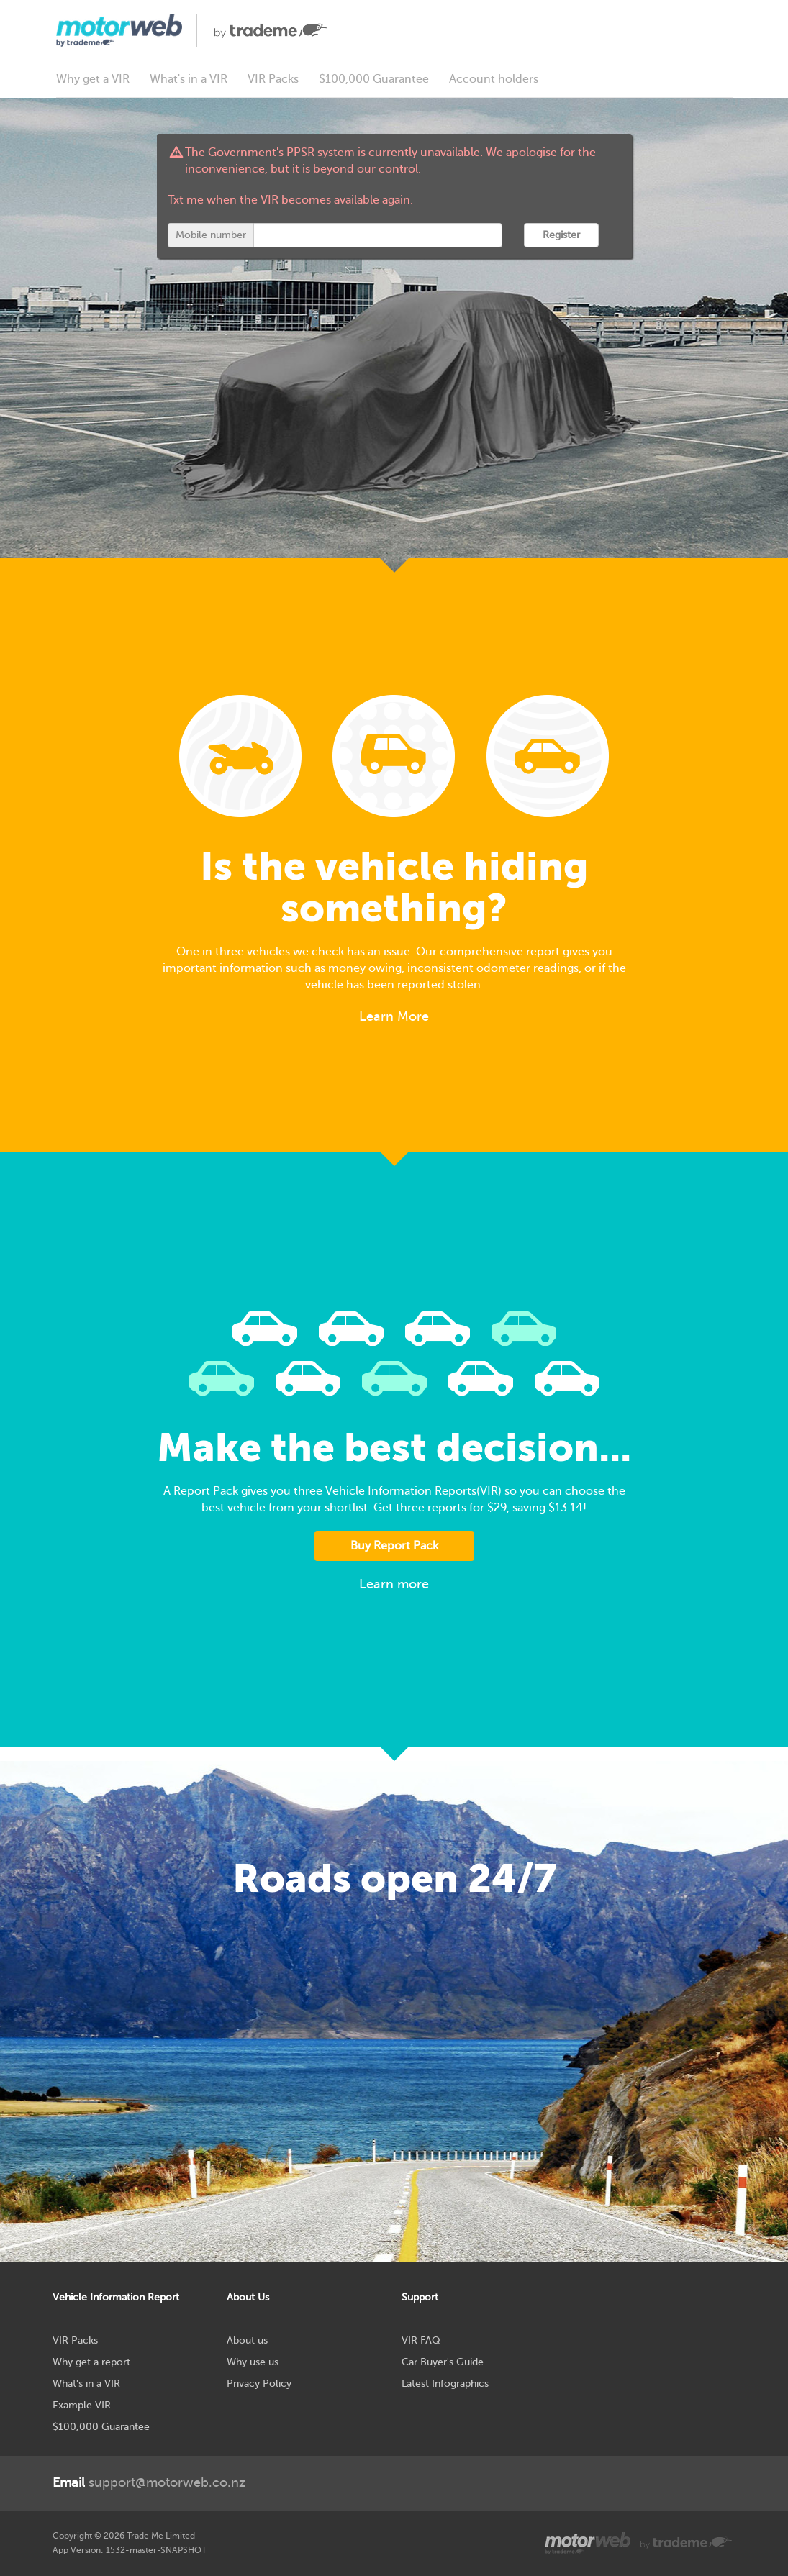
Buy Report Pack (394, 1545)
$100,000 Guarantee (374, 79)
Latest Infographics (445, 2383)
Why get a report (91, 2362)
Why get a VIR (93, 79)
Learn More (394, 1016)
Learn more (394, 1584)
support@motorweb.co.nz (149, 2482)
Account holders (493, 79)
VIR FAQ (421, 2340)
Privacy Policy (259, 2383)
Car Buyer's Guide (443, 2362)
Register (561, 234)
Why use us (252, 2362)
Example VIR (82, 2405)
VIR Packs (273, 79)
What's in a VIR (188, 79)
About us (247, 2340)
